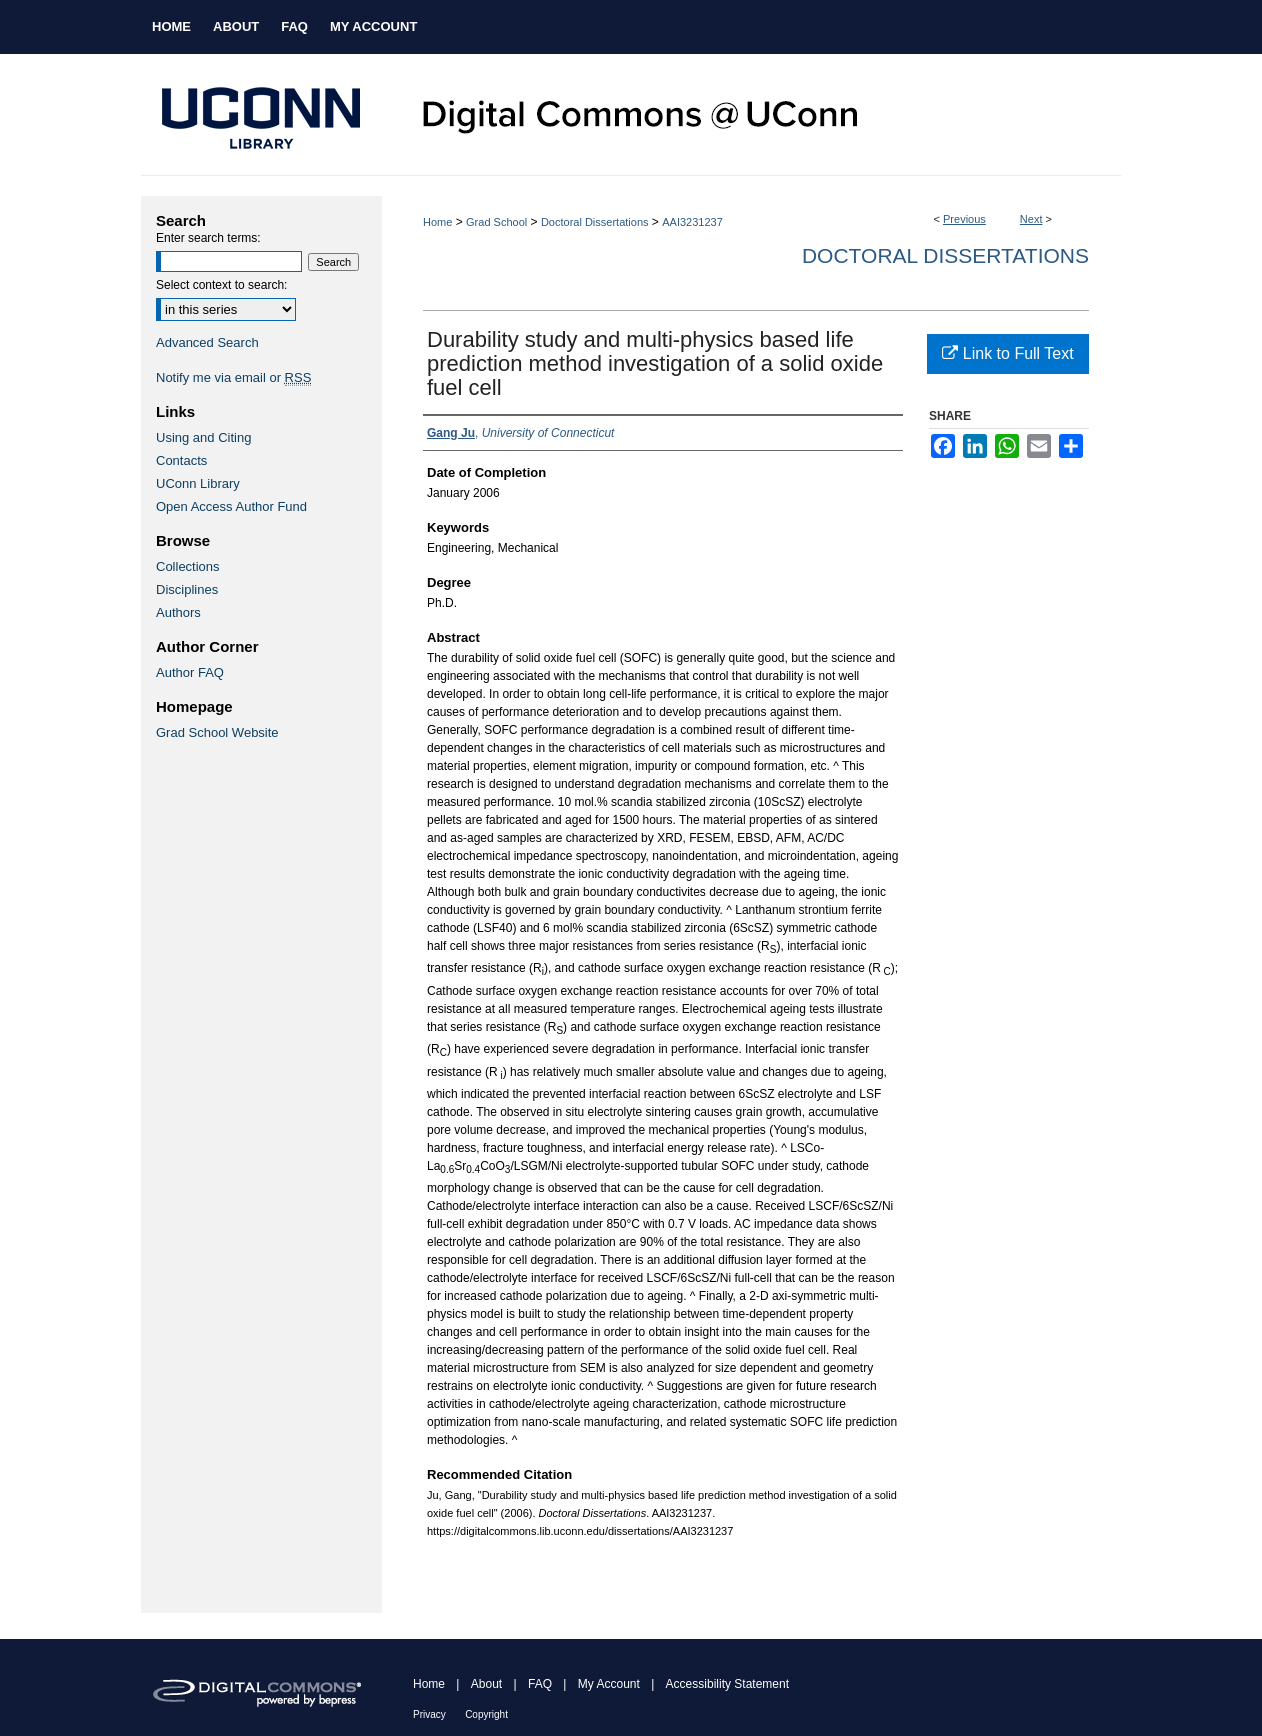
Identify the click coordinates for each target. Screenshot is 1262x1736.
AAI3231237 (692, 222)
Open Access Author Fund (231, 506)
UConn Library (198, 483)
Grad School (496, 222)
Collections (188, 566)
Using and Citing (203, 437)
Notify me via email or (233, 377)
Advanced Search (207, 342)
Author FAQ (190, 672)
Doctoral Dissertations (595, 222)
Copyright (486, 1714)
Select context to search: (221, 285)
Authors (178, 612)
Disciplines (187, 589)
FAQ (540, 1684)
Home (437, 222)
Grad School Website (217, 732)
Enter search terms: (208, 238)
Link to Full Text (1007, 353)
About (486, 1684)
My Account (609, 1684)
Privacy (429, 1714)
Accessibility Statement (727, 1684)
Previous (964, 219)
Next (1031, 219)
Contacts (181, 460)
